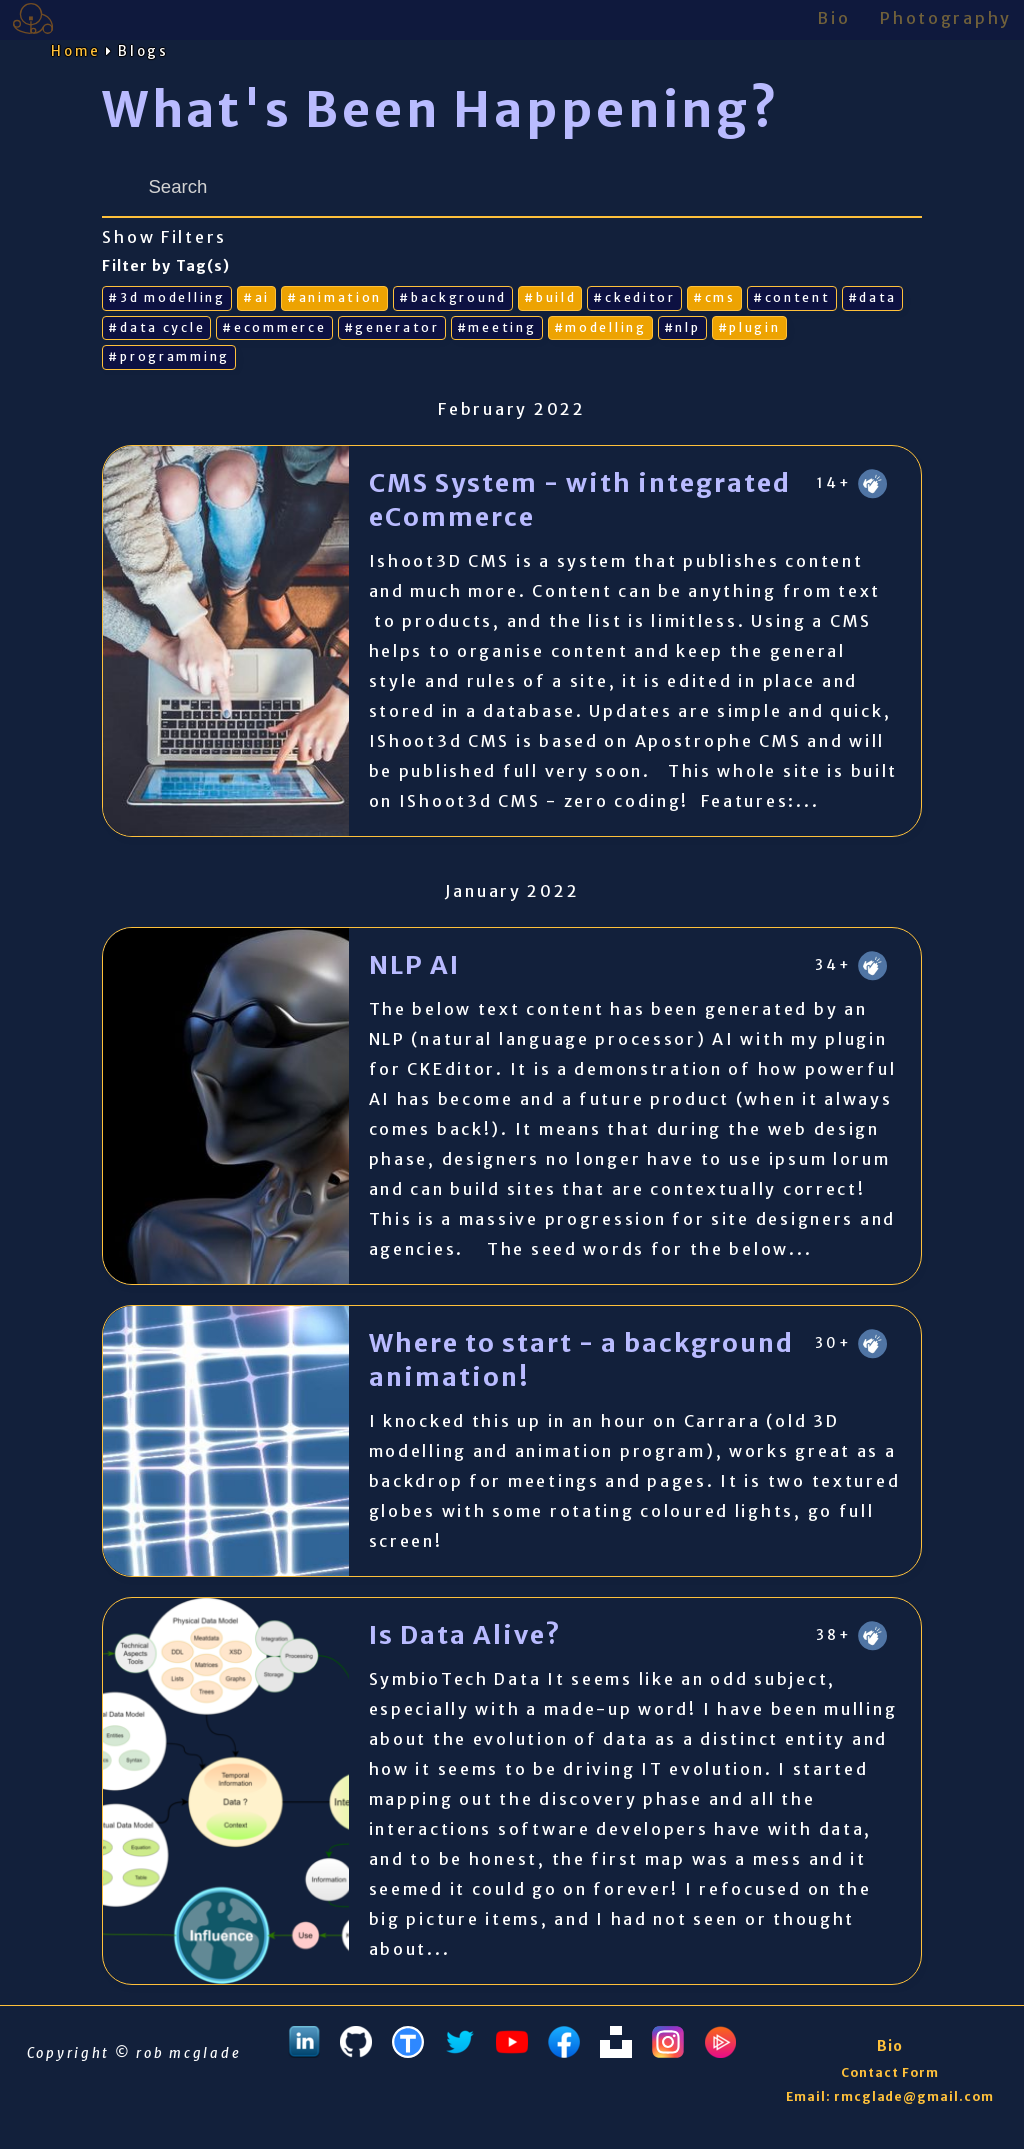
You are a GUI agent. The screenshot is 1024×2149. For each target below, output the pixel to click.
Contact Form (890, 2072)
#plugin (749, 327)
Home (76, 51)
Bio (833, 18)
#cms (714, 297)
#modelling (600, 327)
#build (550, 297)
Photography (946, 18)
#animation (334, 297)
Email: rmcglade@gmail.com (890, 2096)
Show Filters (164, 237)
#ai (256, 297)
